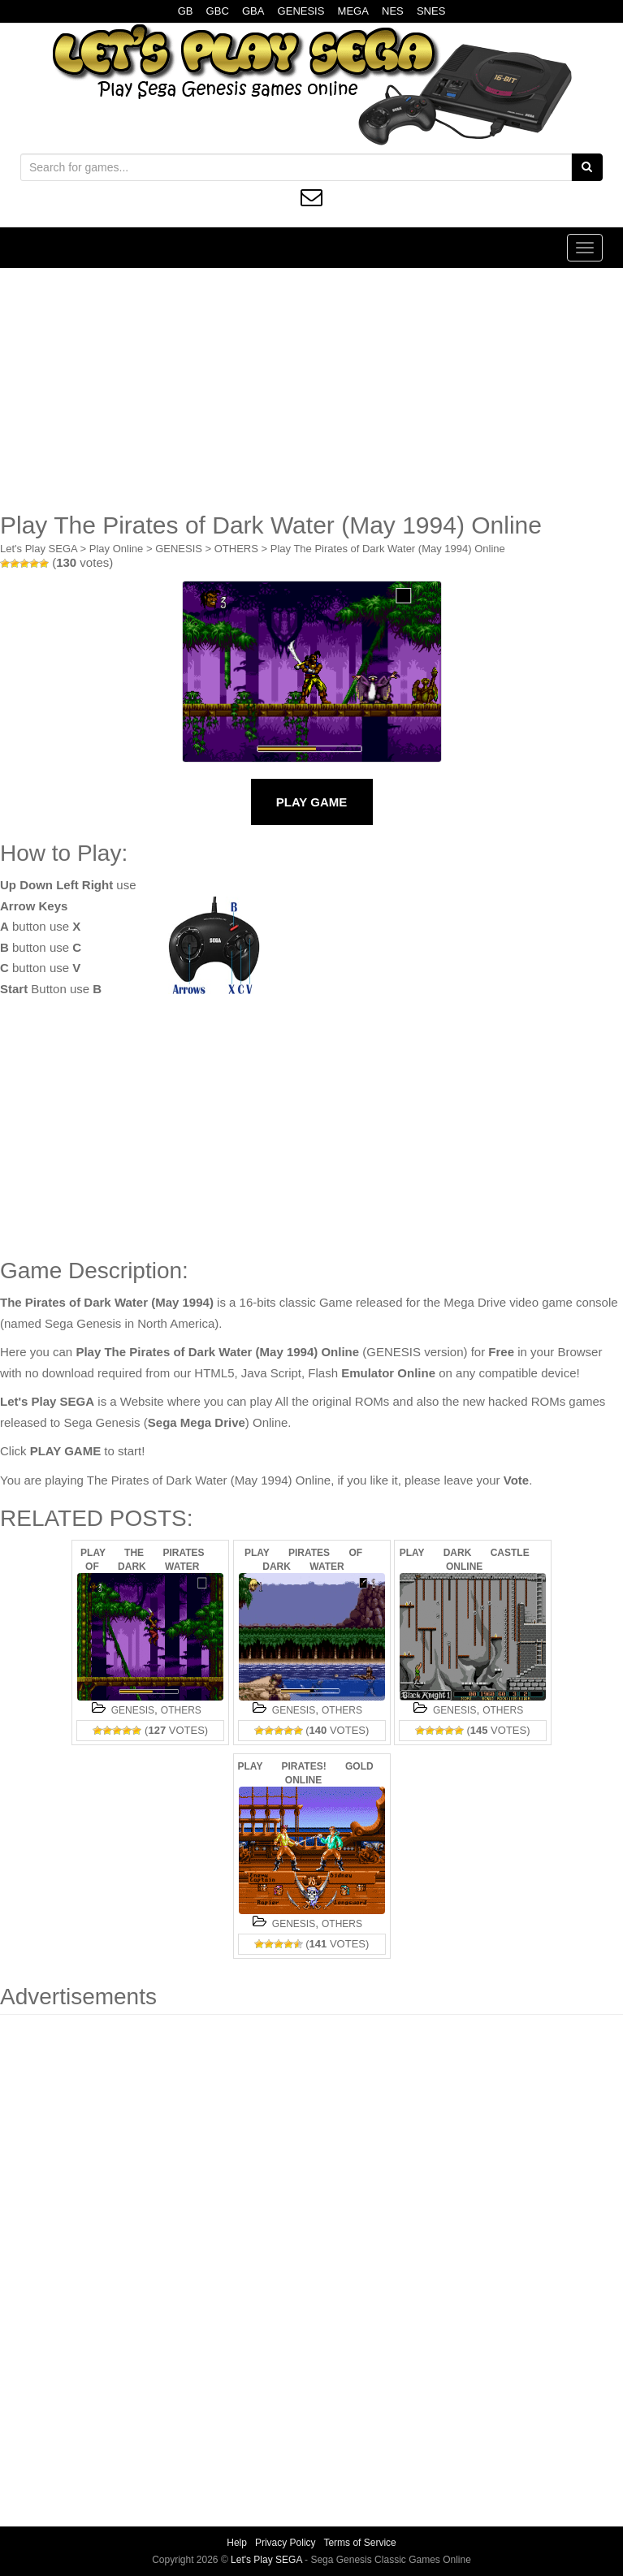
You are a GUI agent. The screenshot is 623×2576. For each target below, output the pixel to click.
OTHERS (236, 548)
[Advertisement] (311, 390)
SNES (431, 11)
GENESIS (301, 11)
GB (185, 11)
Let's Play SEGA (38, 548)
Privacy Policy (285, 2542)
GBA (253, 11)
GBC (217, 11)
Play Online (116, 548)
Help (237, 2542)
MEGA (353, 11)
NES (393, 11)
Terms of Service (359, 2542)
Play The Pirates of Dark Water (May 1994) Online (387, 548)
